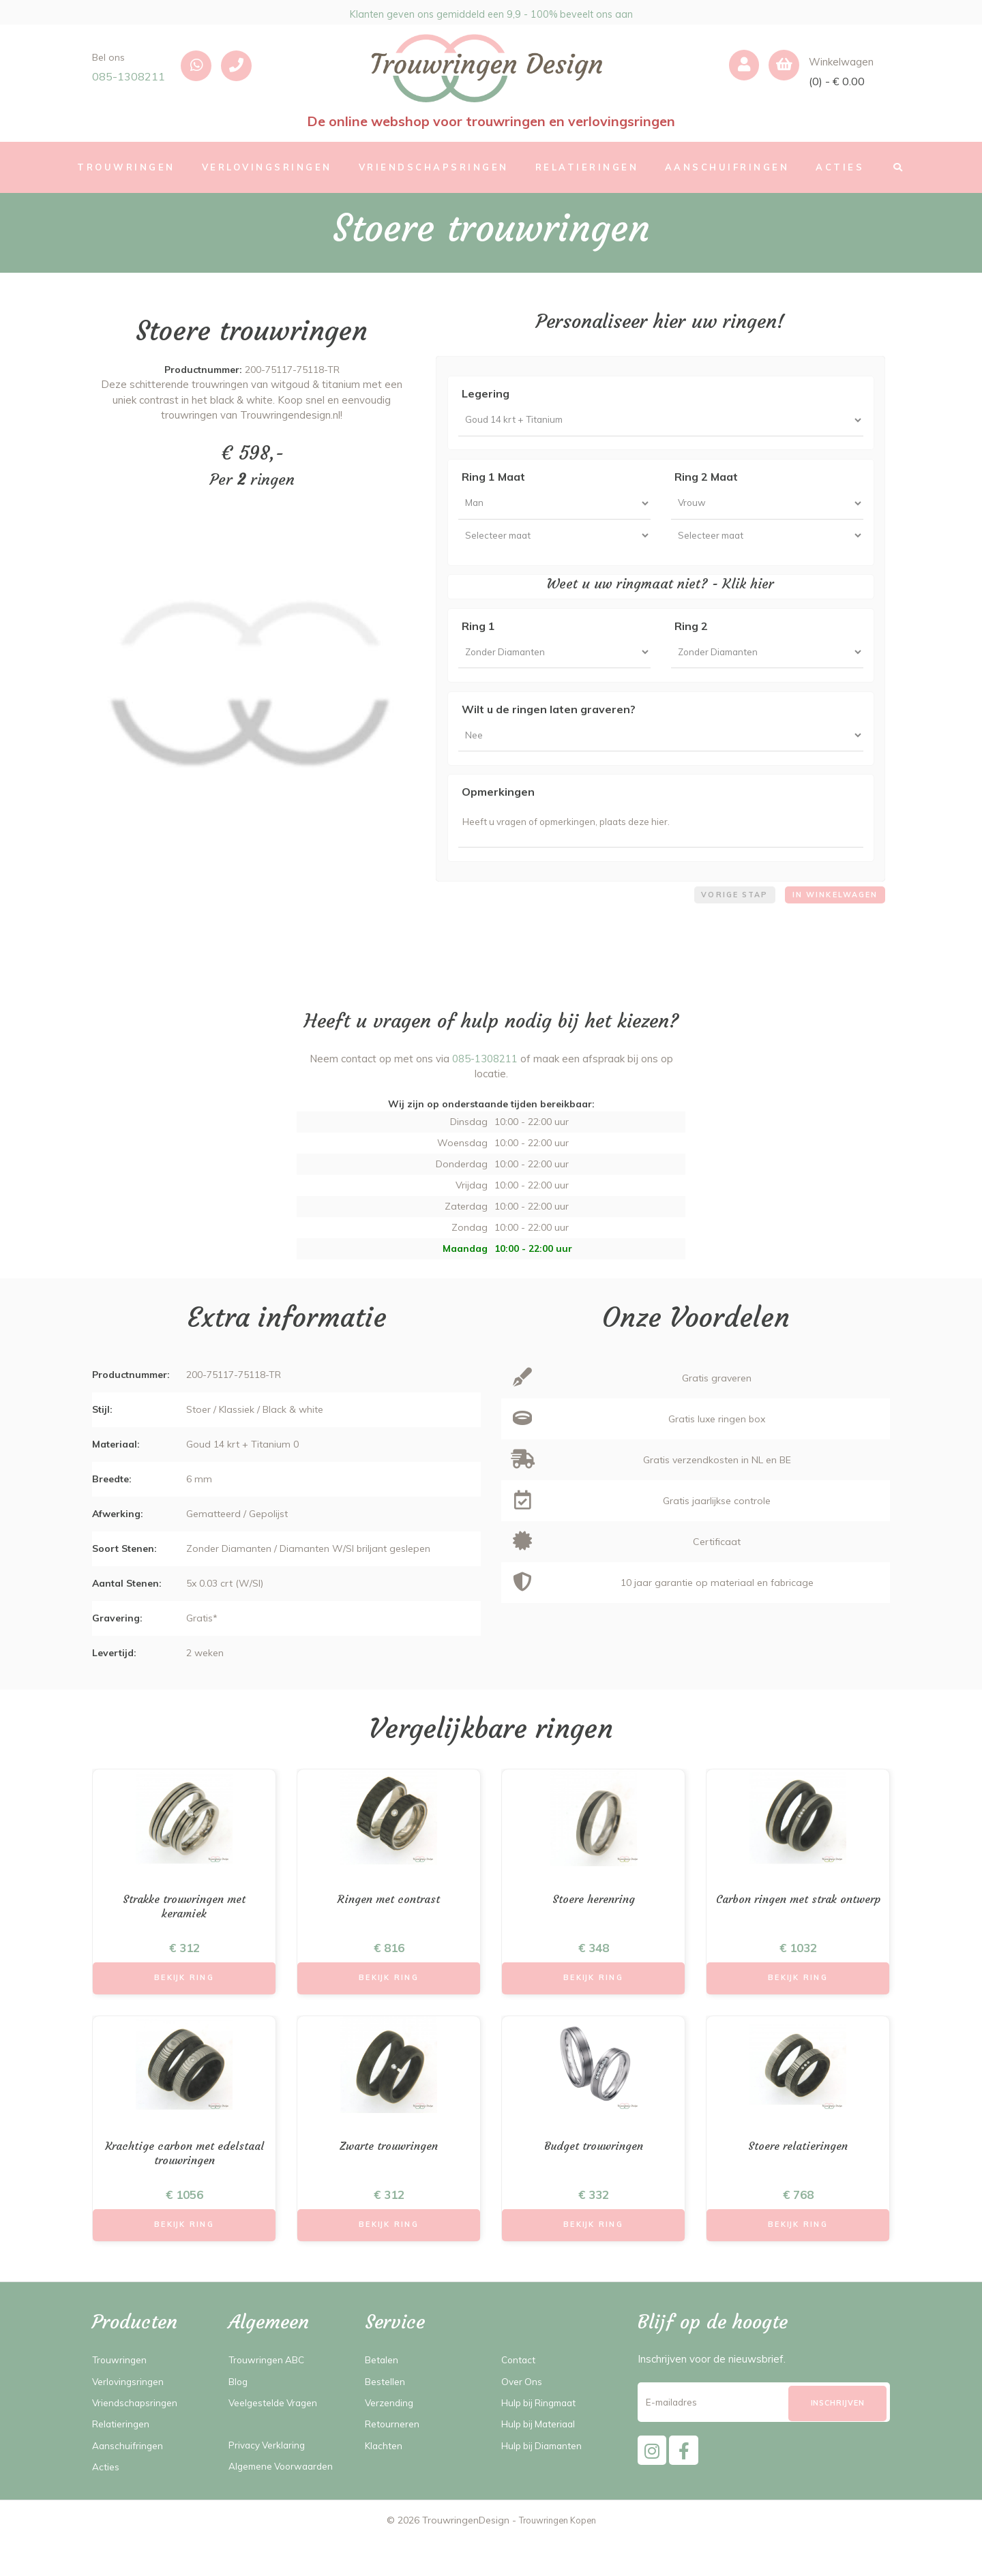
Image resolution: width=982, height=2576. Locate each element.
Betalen (383, 2395)
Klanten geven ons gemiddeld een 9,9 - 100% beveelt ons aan (491, 12)
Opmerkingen (498, 811)
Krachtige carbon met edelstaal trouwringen (184, 2185)
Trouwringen (121, 2395)
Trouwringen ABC (270, 2395)
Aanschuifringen (129, 2480)
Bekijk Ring (184, 2008)
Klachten (385, 2480)
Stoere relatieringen (798, 2177)
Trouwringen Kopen (557, 2555)
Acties (107, 2502)
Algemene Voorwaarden (286, 2502)
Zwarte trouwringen (389, 2177)
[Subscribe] (837, 2440)
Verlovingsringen (130, 2416)
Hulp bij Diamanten (546, 2480)
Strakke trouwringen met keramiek (184, 1934)
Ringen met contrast (388, 1926)
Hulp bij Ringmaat (543, 2438)
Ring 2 (691, 637)
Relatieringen (123, 2459)
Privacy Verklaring (270, 2480)
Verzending (391, 2438)
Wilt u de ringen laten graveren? (549, 724)
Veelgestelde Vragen (277, 2438)
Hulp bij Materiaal (542, 2459)
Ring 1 (478, 637)
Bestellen (387, 2416)
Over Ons (523, 2416)
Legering (485, 393)
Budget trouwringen (594, 2177)
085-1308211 (128, 76)
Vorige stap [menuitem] (722, 920)
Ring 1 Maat (493, 481)
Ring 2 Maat (706, 481)
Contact (520, 2395)
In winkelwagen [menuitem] (830, 920)
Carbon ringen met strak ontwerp (797, 1934)
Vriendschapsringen (137, 2438)
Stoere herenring (594, 1926)
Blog (239, 2416)
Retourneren (394, 2459)
